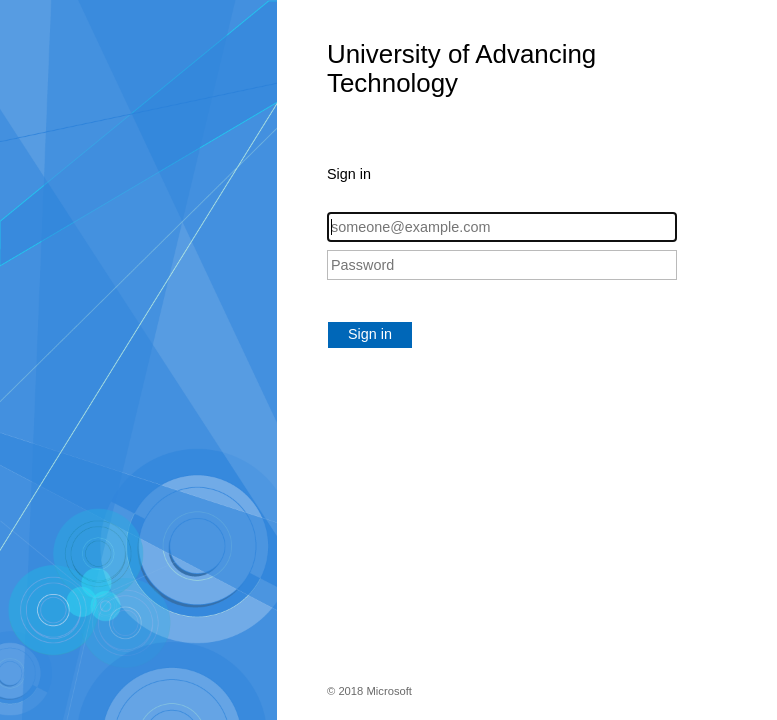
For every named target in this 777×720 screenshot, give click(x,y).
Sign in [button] (370, 334)
